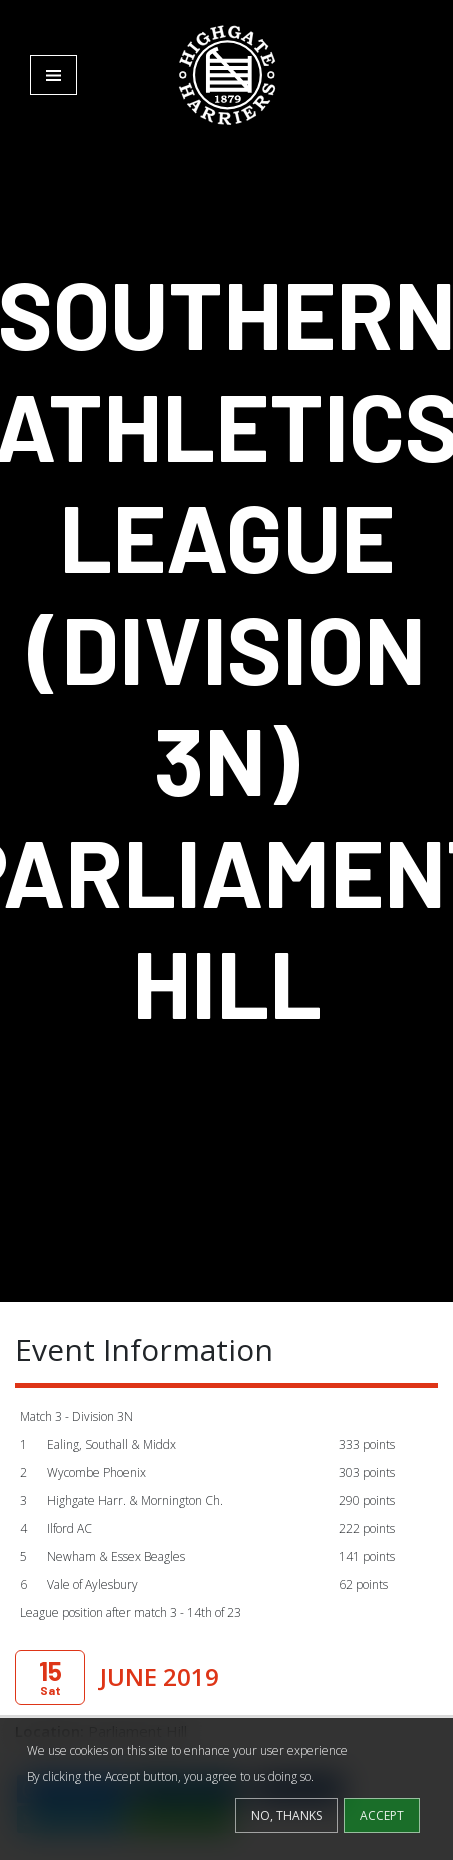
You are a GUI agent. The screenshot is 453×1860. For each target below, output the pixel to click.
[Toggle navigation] (53, 75)
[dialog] (226, 1789)
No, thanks (286, 1815)
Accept (382, 1815)
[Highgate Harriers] (227, 74)
